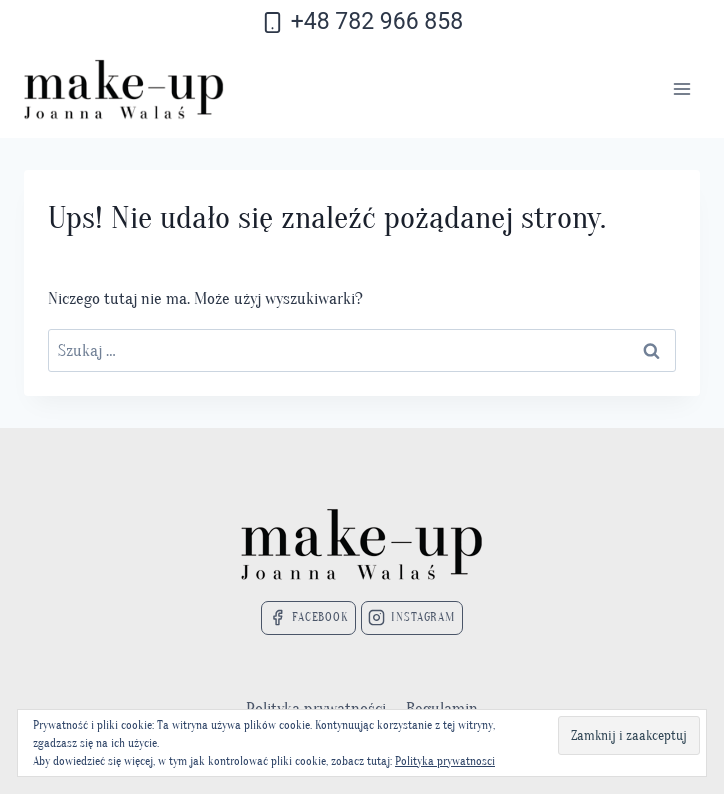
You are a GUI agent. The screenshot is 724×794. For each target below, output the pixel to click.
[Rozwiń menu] (681, 89)
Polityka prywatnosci (445, 761)
